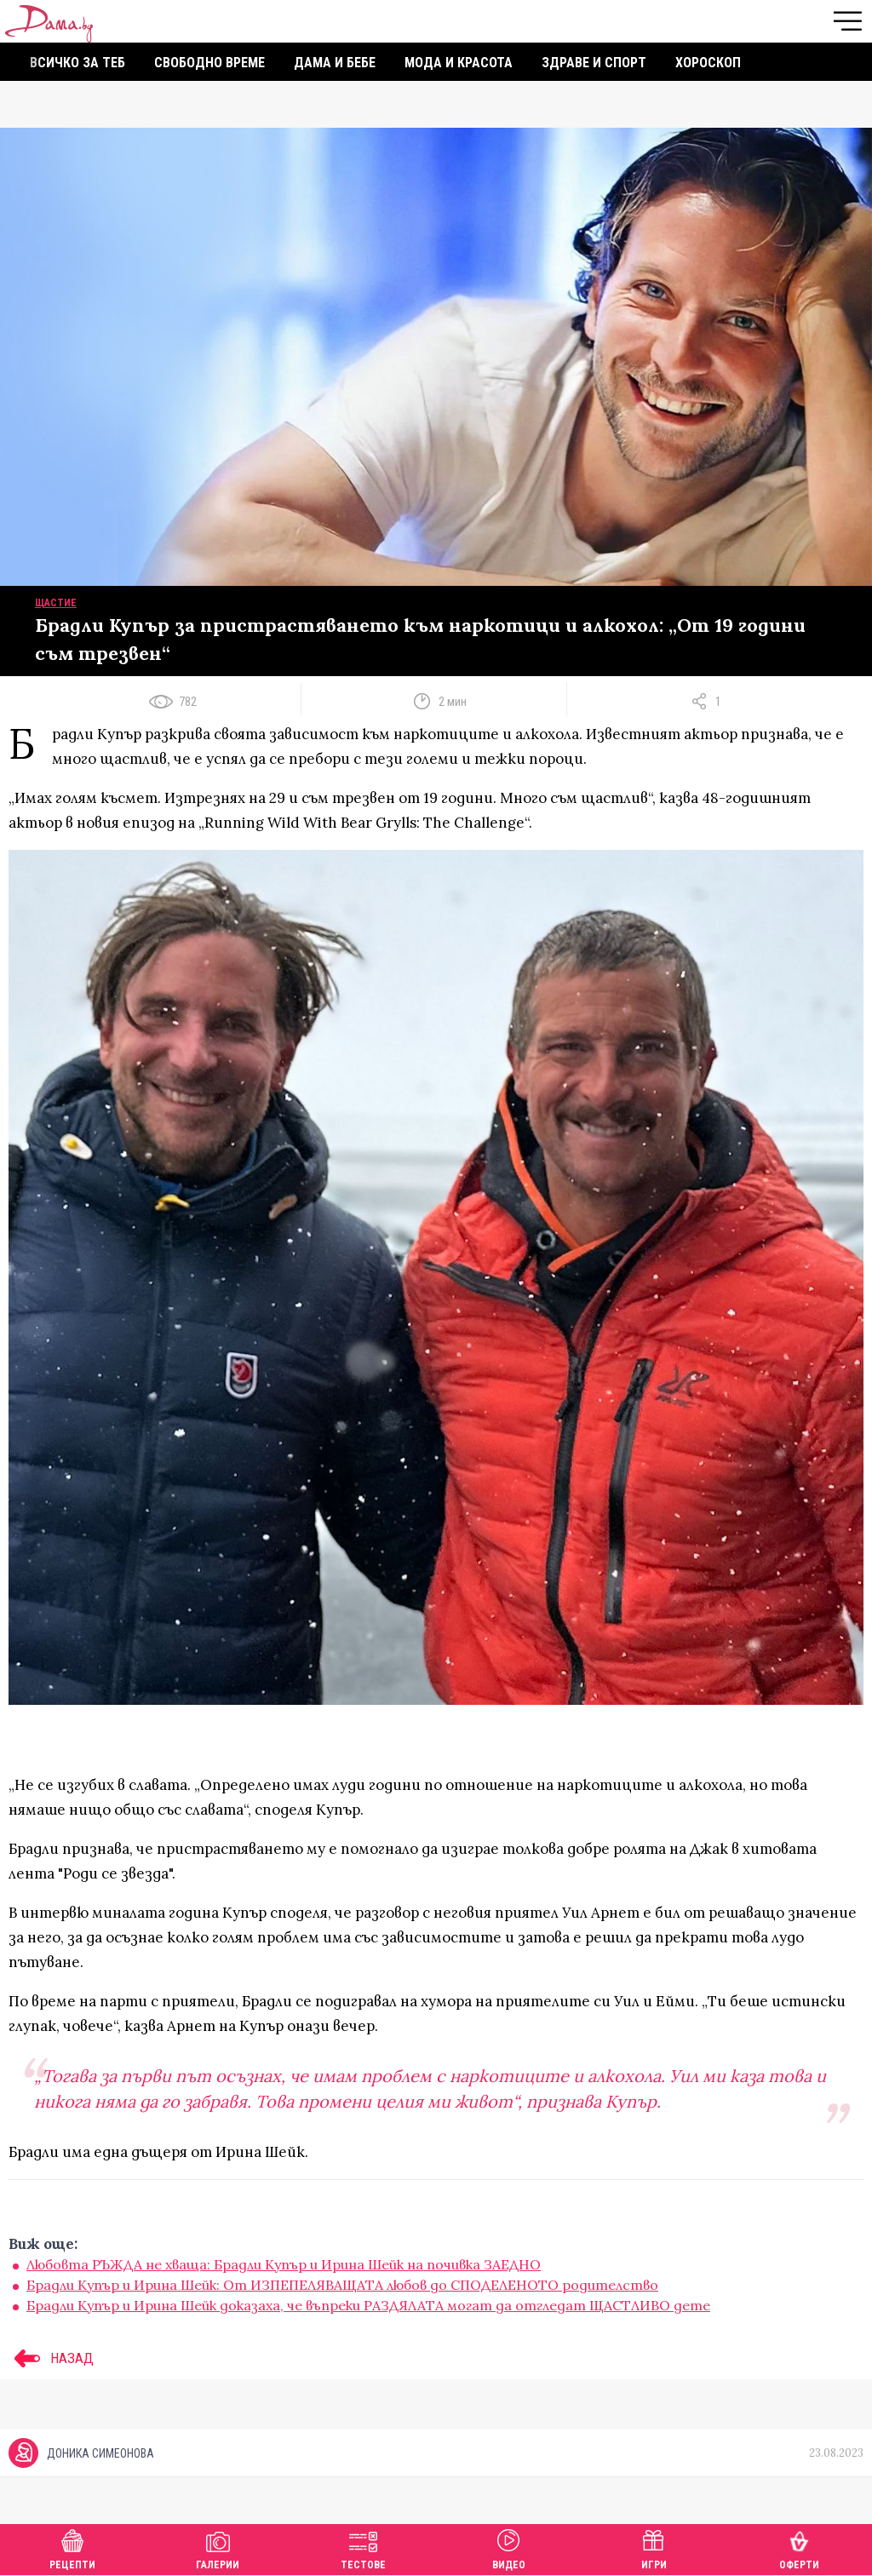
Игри (654, 2547)
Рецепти (72, 2547)
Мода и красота (458, 63)
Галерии (217, 2547)
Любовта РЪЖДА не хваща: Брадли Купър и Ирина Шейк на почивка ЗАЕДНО (283, 2264)
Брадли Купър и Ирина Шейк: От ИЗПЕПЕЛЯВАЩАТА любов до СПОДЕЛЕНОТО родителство (342, 2284)
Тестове (363, 2547)
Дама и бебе (335, 63)
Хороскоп (708, 63)
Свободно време (209, 63)
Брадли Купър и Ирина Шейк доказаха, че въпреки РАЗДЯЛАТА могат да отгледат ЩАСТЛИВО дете (368, 2305)
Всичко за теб (77, 63)
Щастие (56, 603)
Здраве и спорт (594, 63)
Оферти (799, 2547)
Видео (508, 2547)
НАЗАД (51, 2358)
